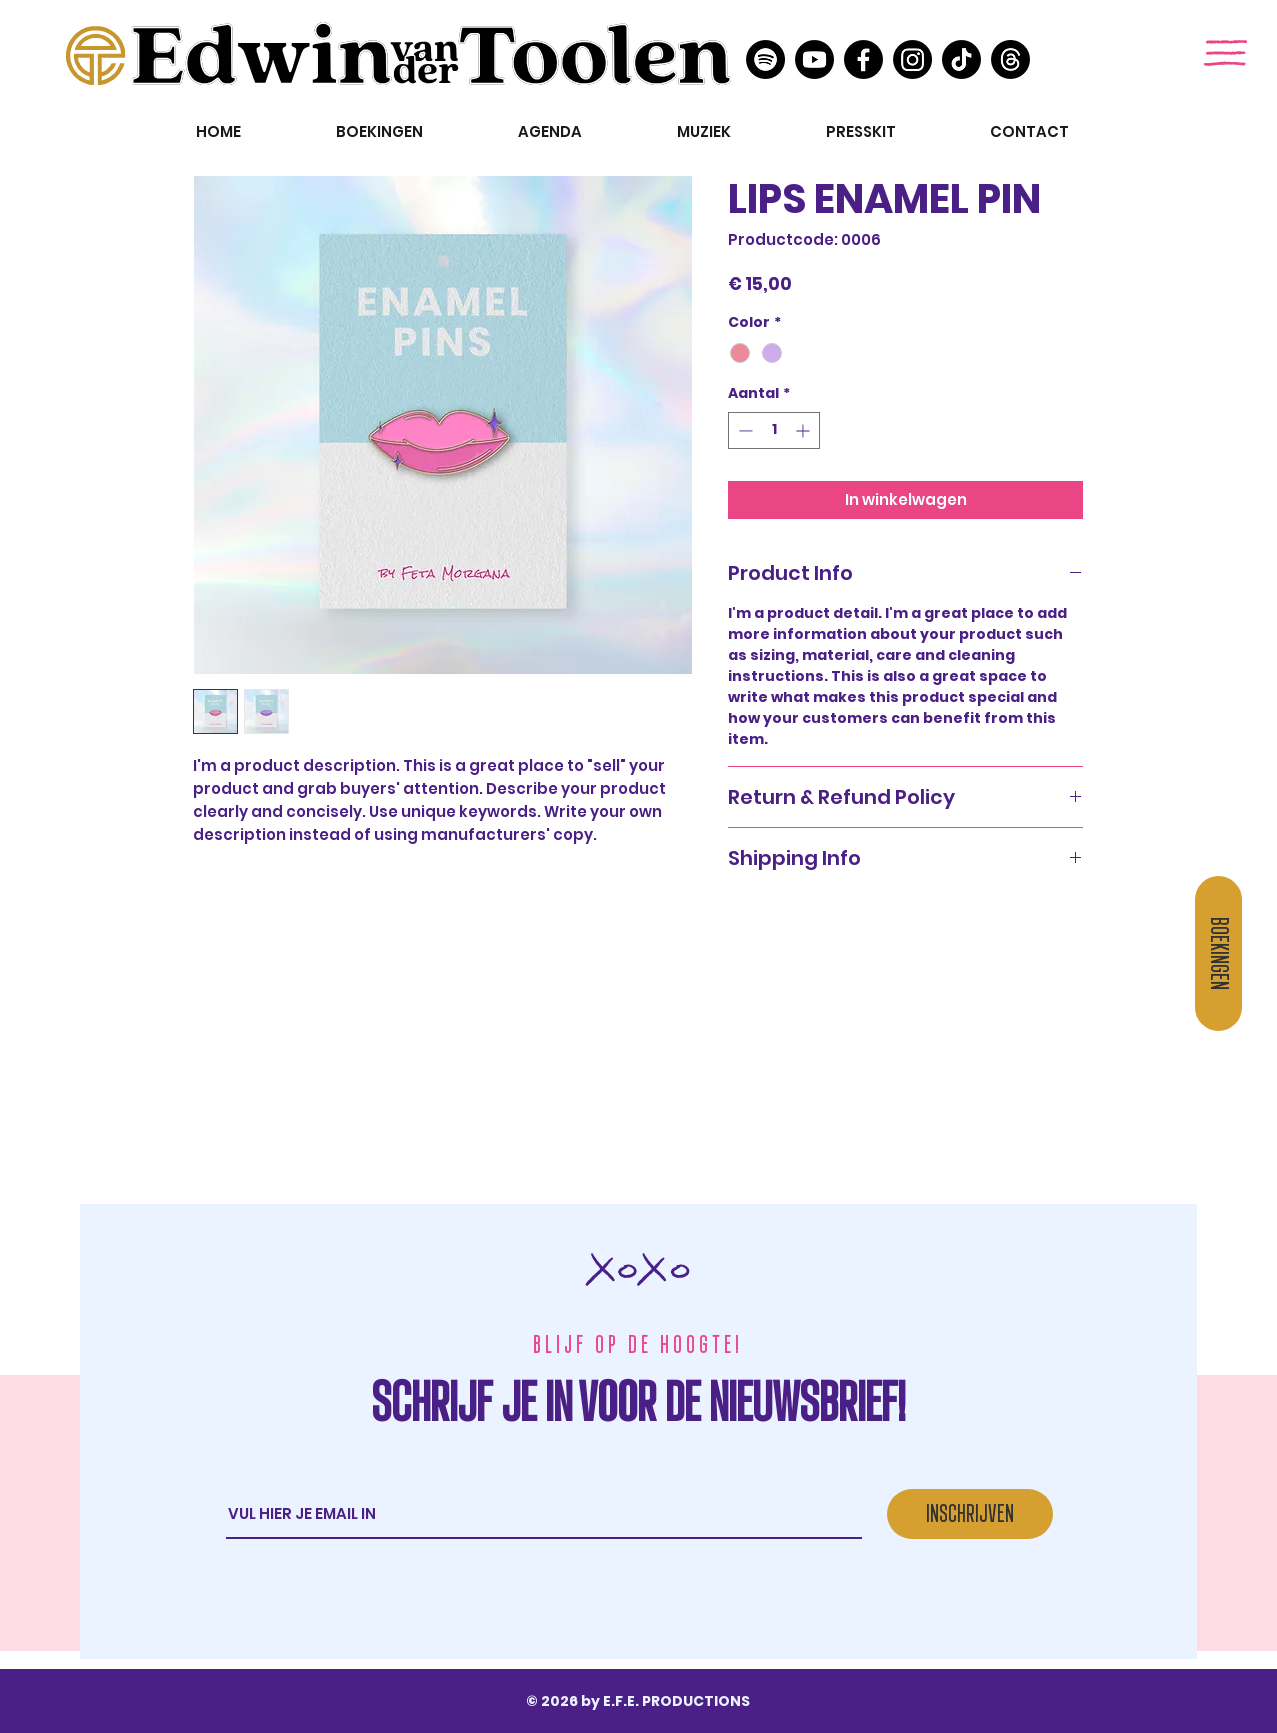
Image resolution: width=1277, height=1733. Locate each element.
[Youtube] (814, 59)
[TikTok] (961, 59)
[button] (1225, 53)
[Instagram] (912, 59)
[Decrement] (743, 430)
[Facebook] (863, 59)
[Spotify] (765, 59)
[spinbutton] (774, 430)
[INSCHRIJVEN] (970, 1514)
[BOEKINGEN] (1218, 953)
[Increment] (804, 430)
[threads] (1010, 59)
